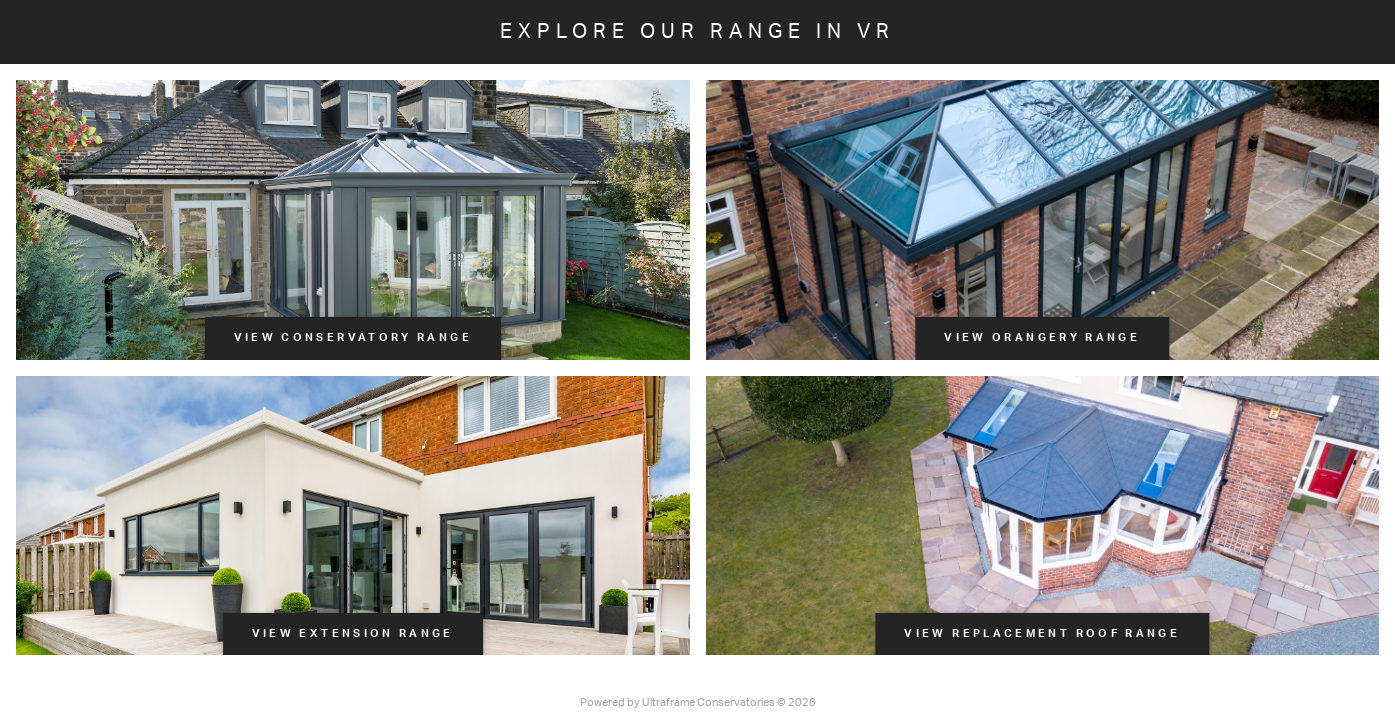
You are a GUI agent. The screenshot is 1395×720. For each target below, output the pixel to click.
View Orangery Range (1042, 337)
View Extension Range (353, 633)
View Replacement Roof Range (1042, 633)
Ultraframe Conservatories (708, 702)
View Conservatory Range (353, 337)
